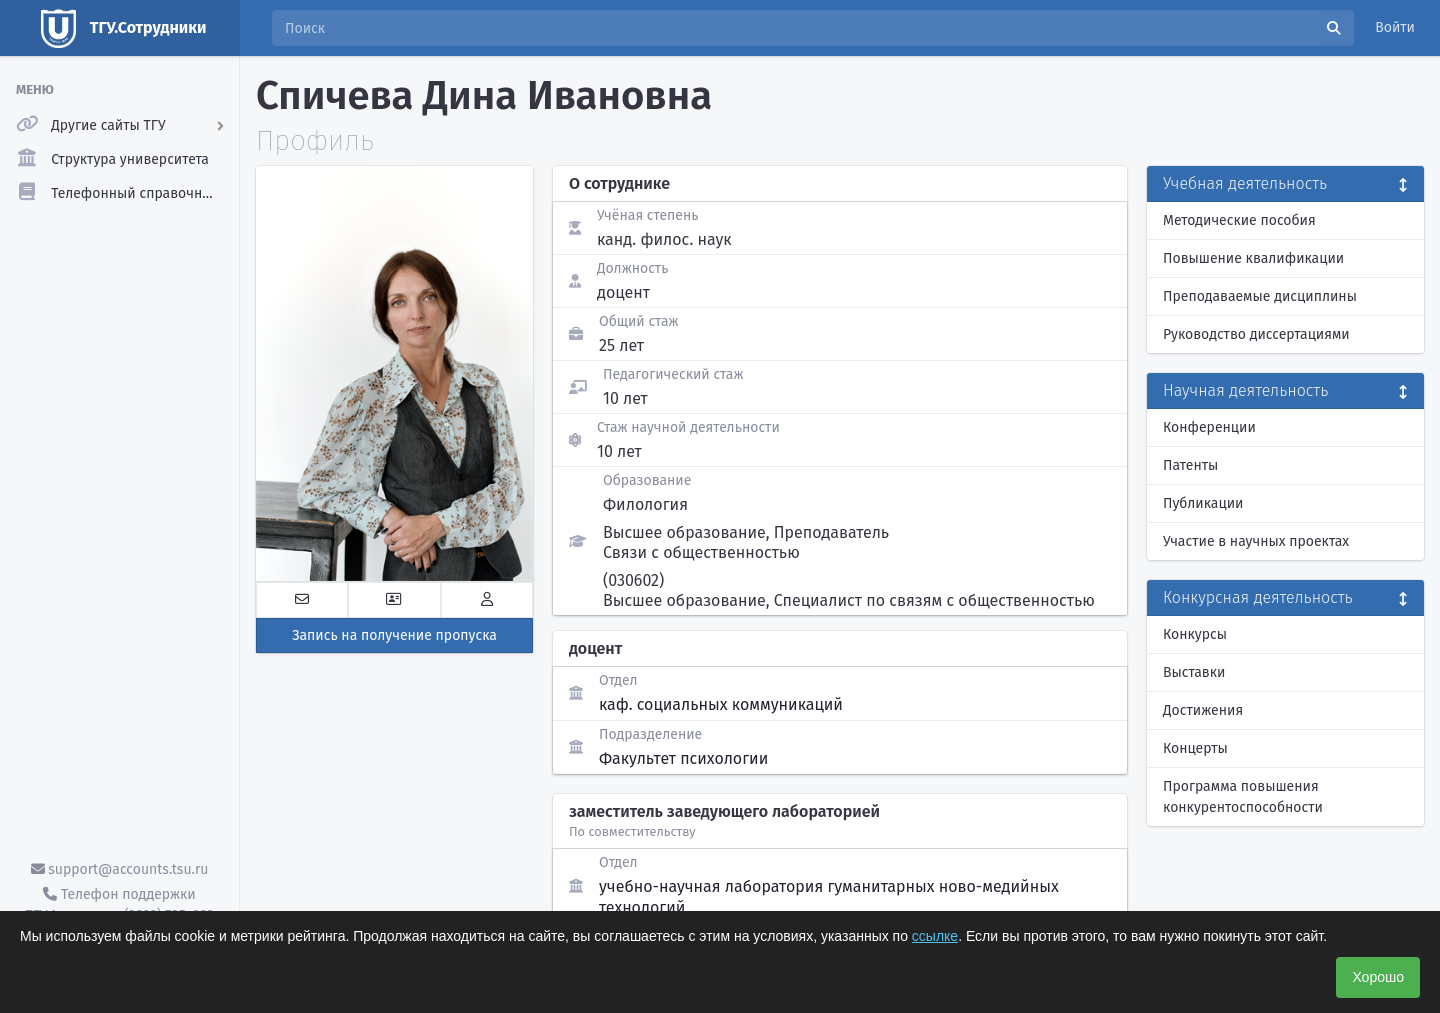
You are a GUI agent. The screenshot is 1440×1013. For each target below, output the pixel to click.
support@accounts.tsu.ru (120, 869)
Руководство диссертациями (1256, 334)
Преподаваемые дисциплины (1260, 296)
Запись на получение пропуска (394, 635)
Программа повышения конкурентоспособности (1243, 797)
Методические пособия (1239, 220)
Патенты (1190, 465)
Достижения (1203, 710)
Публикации (1203, 503)
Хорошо (1378, 977)
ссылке (935, 936)
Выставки (1194, 672)
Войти (1395, 27)
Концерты (1195, 748)
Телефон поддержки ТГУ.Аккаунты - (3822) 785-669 (119, 905)
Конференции (1209, 427)
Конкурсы (1195, 634)
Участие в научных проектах (1256, 541)
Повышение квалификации (1253, 258)
